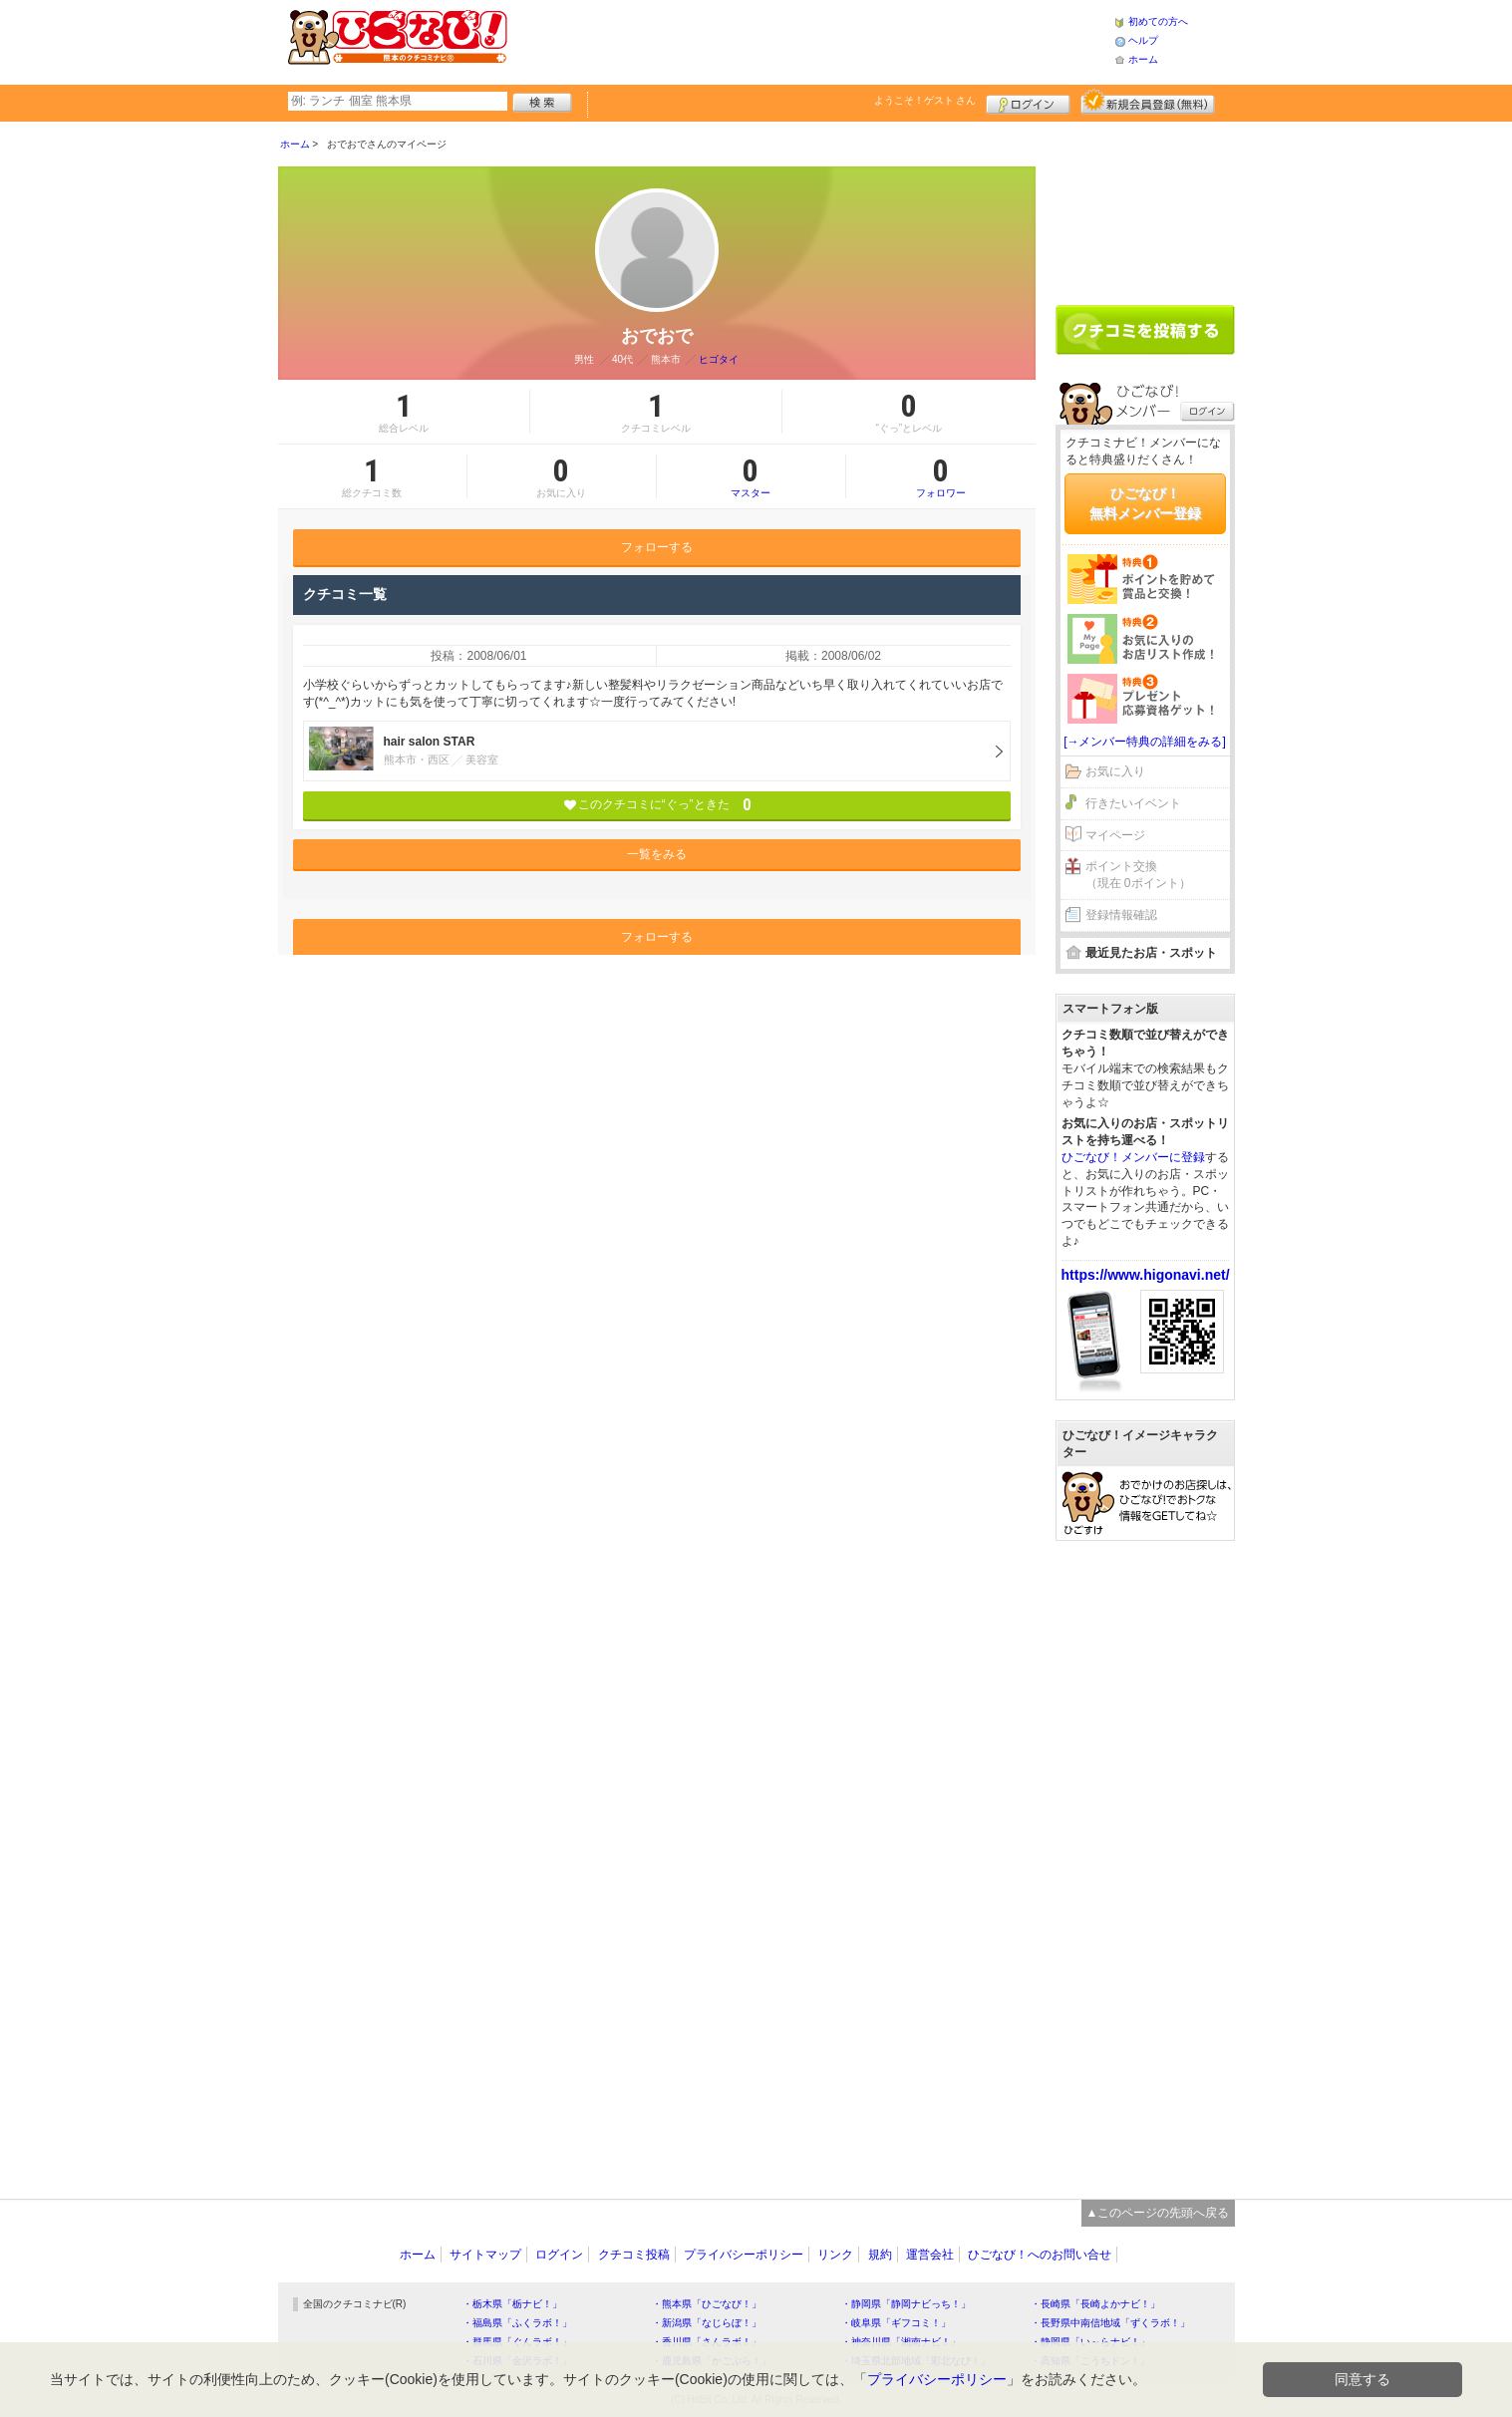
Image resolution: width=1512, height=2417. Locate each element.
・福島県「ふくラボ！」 (517, 2322)
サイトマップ (485, 2255)
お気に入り (1115, 771)
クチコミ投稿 (634, 2255)
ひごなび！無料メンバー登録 (1145, 503)
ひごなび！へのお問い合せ (1039, 2255)
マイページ (1115, 835)
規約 (880, 2255)
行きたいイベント (1133, 803)
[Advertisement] (810, 40)
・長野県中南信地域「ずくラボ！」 (1110, 2322)
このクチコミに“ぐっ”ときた (656, 804)
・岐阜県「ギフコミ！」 (896, 2322)
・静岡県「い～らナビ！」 (1090, 2341)
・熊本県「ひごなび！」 (706, 2303)
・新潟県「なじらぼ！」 (706, 2322)
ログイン (1028, 102)
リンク (835, 2255)
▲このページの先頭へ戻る (1158, 2213)
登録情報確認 (1121, 915)
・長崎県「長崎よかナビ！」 (1095, 2303)
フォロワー (941, 476)
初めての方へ (1158, 21)
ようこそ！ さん (925, 100)
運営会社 (930, 2255)
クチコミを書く (1145, 330)
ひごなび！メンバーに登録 (1133, 1157)
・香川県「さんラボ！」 (706, 2341)
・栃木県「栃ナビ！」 (512, 2303)
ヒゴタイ (719, 359)
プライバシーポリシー (743, 2255)
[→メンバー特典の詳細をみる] (1144, 742)
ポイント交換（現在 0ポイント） (1138, 874)
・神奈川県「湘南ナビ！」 (901, 2341)
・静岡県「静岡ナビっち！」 (906, 2303)
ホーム (1143, 59)
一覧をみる (657, 854)
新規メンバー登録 (1147, 102)
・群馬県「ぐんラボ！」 (517, 2341)
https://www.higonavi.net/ (1145, 1275)
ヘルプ (1143, 40)
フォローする (657, 547)
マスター (751, 476)
